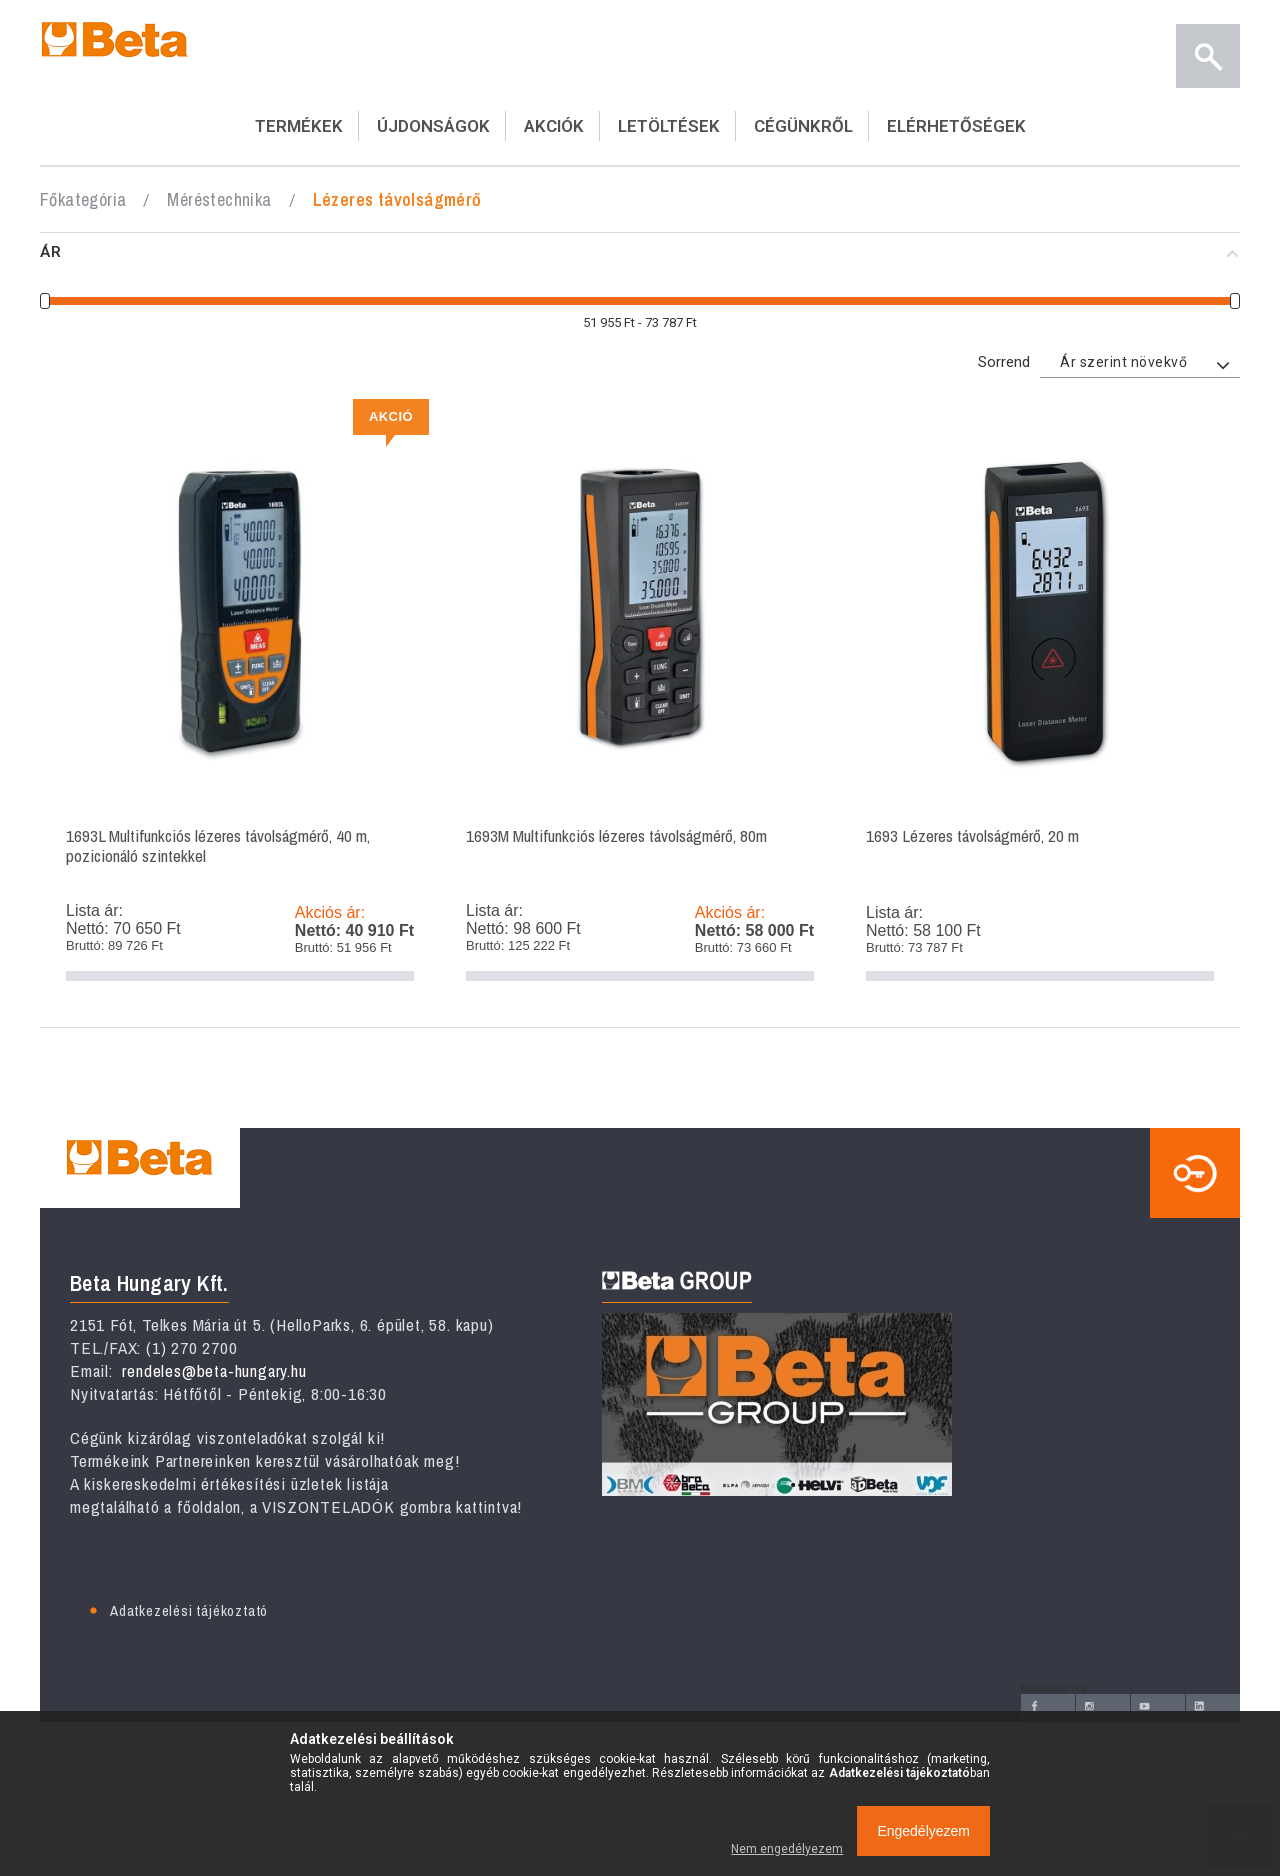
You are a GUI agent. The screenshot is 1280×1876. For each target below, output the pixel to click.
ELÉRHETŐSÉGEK (956, 126)
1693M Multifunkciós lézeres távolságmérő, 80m (640, 697)
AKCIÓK (554, 126)
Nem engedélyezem (787, 1849)
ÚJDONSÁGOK (433, 126)
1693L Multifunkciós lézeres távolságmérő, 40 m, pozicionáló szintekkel (240, 697)
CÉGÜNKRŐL (803, 126)
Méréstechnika (219, 199)
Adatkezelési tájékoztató (189, 1610)
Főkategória (83, 199)
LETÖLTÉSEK (669, 126)
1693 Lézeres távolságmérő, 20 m (1040, 697)
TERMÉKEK (299, 126)
